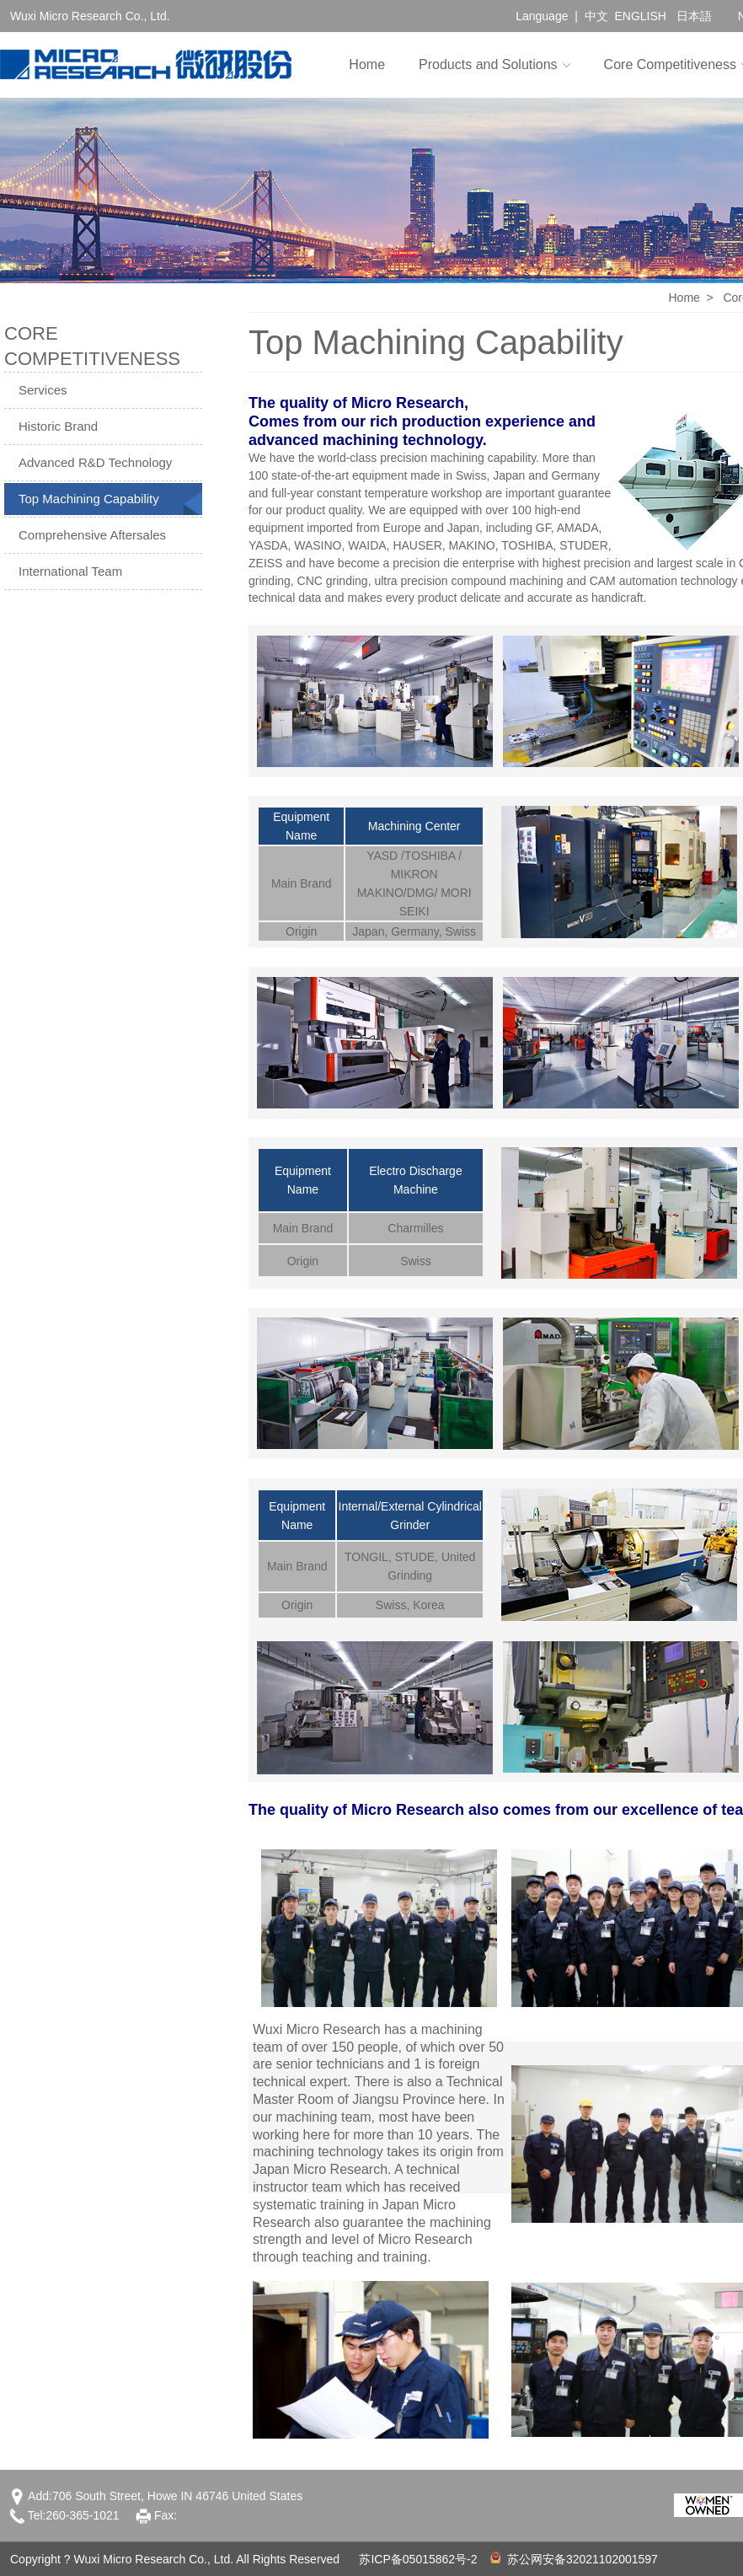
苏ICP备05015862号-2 (418, 2559)
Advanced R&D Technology (95, 462)
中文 (596, 16)
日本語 (694, 16)
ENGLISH (639, 16)
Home (367, 64)
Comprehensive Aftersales (92, 535)
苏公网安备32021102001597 (574, 2559)
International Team (70, 571)
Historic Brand (58, 426)
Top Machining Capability (89, 498)
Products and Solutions (488, 64)
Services (43, 390)
